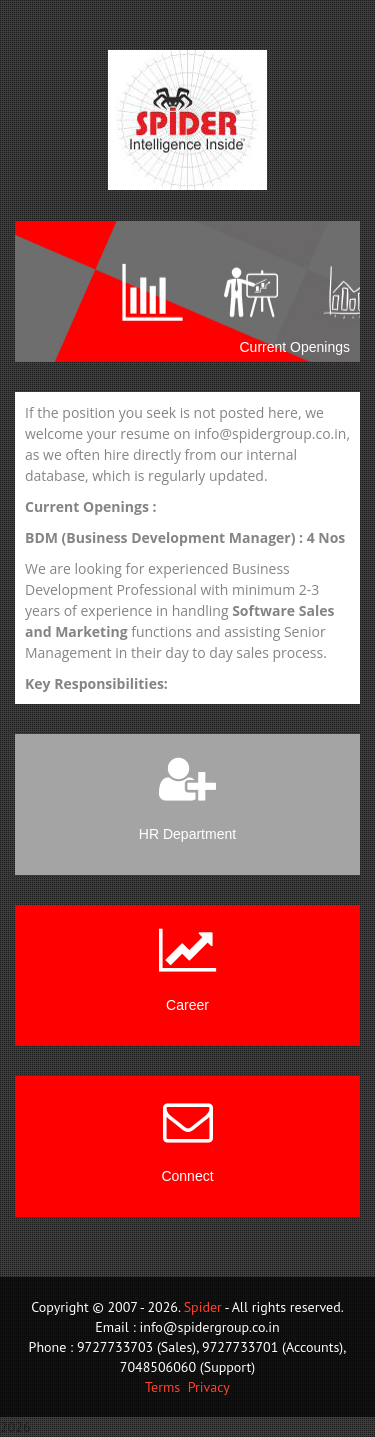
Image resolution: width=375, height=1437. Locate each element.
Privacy (209, 1387)
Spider (203, 1307)
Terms (162, 1387)
